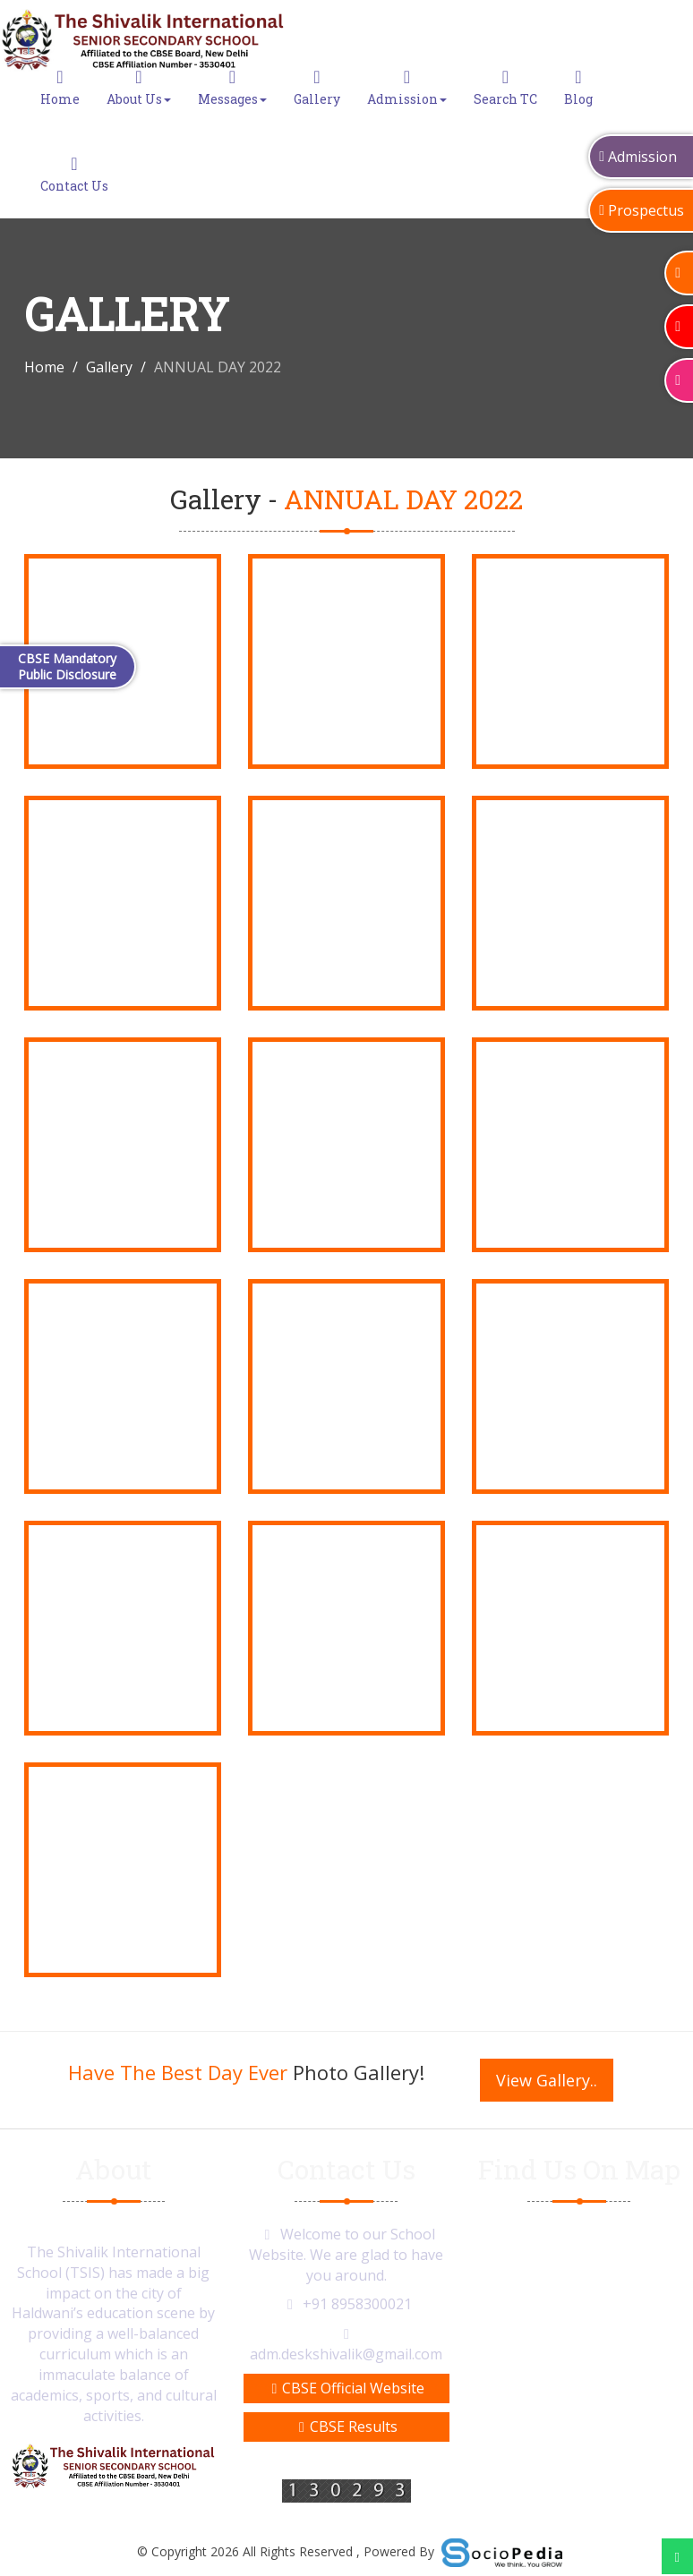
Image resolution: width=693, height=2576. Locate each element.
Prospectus (641, 210)
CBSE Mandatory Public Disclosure (67, 666)
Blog (578, 87)
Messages (232, 87)
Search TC (505, 87)
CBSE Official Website (347, 2388)
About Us (139, 87)
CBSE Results (346, 2426)
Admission (407, 87)
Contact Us (74, 174)
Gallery (317, 87)
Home (60, 87)
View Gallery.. (546, 2080)
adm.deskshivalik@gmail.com (346, 2354)
